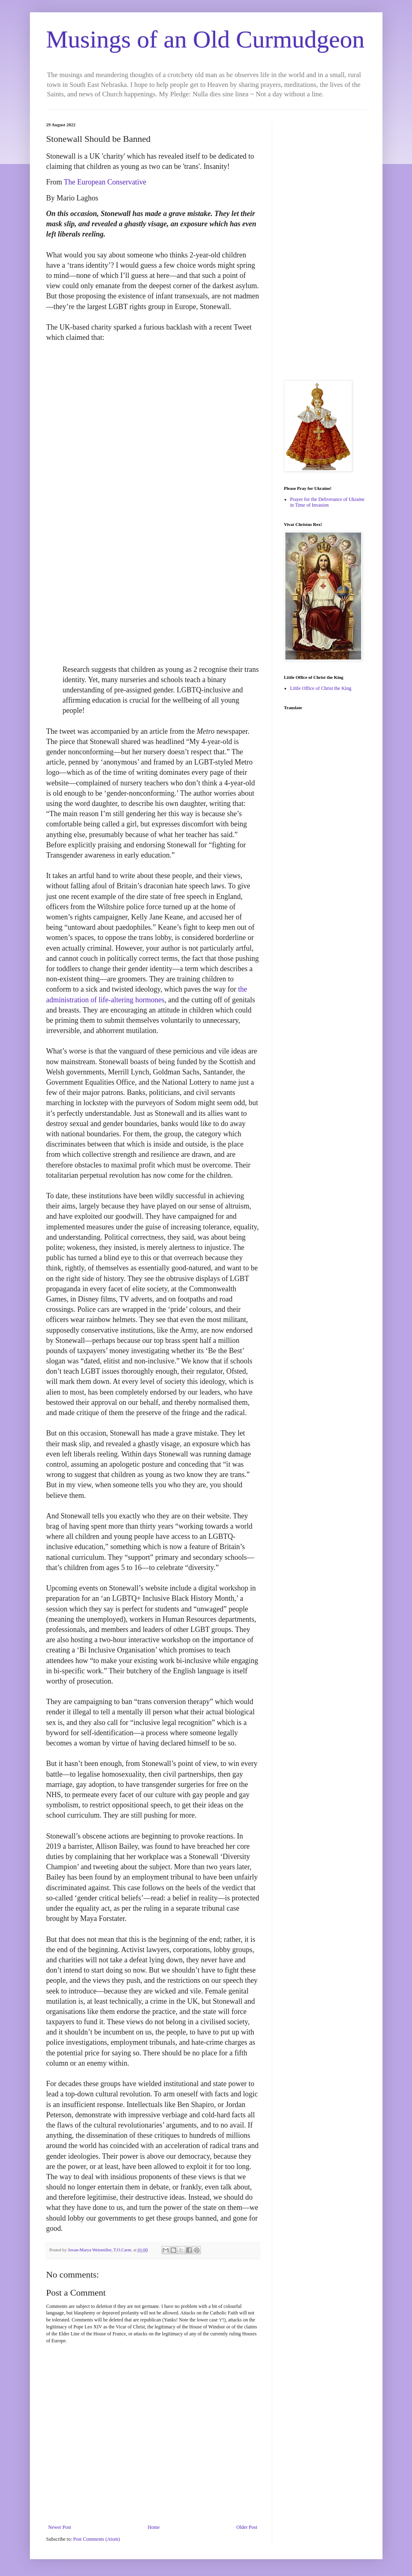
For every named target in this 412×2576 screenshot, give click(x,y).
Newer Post (59, 2527)
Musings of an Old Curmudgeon (205, 39)
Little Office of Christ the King (320, 688)
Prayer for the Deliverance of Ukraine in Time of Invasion (327, 502)
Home (153, 2527)
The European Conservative (105, 182)
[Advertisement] (325, 245)
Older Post (247, 2527)
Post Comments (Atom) (96, 2539)
